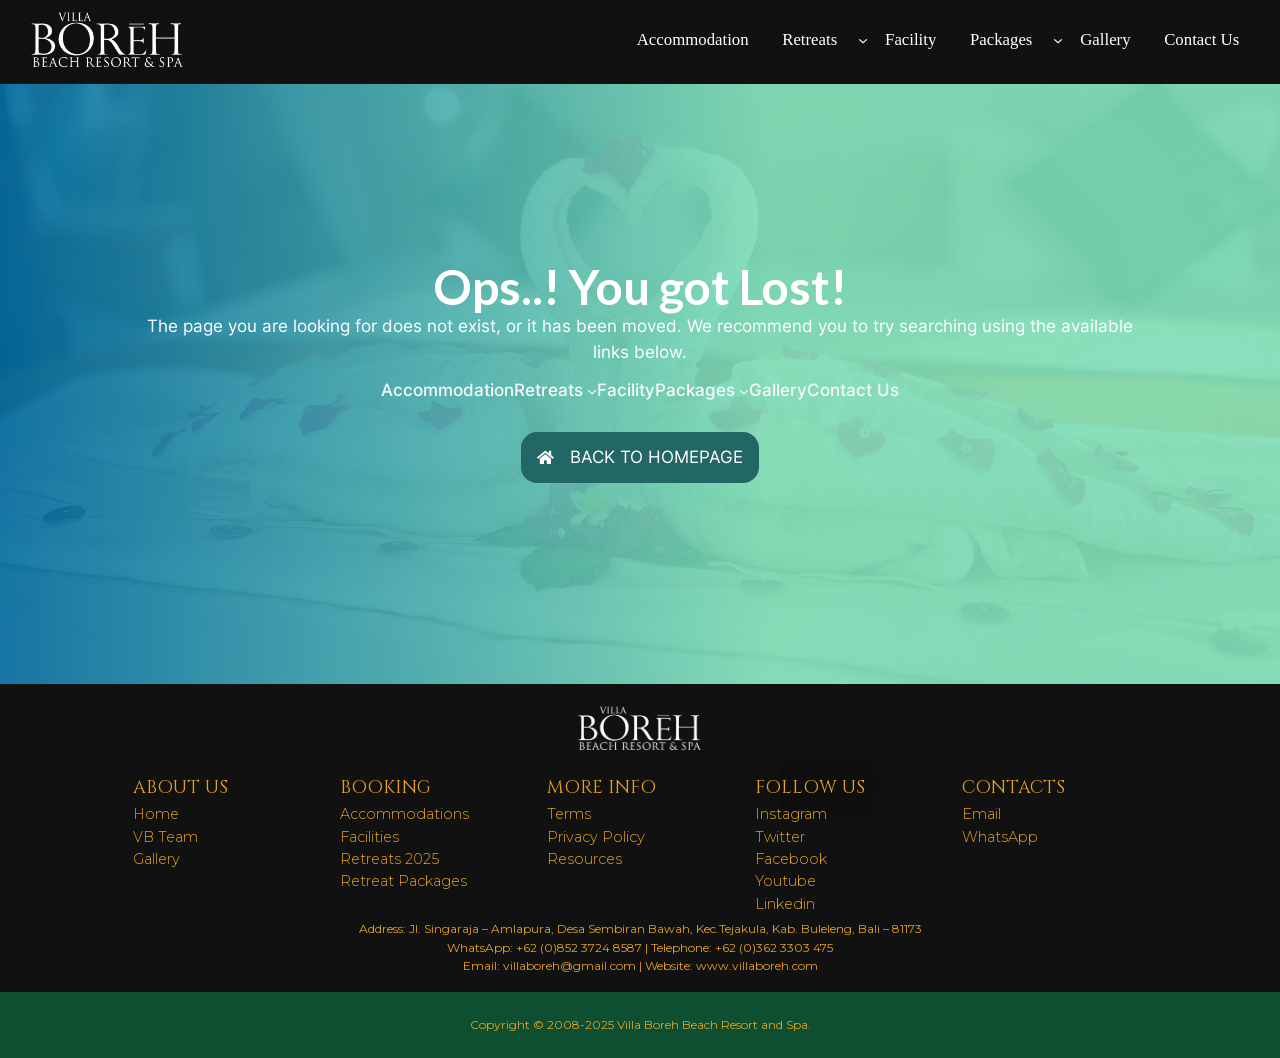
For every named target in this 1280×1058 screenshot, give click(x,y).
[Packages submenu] (1058, 40)
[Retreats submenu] (863, 40)
